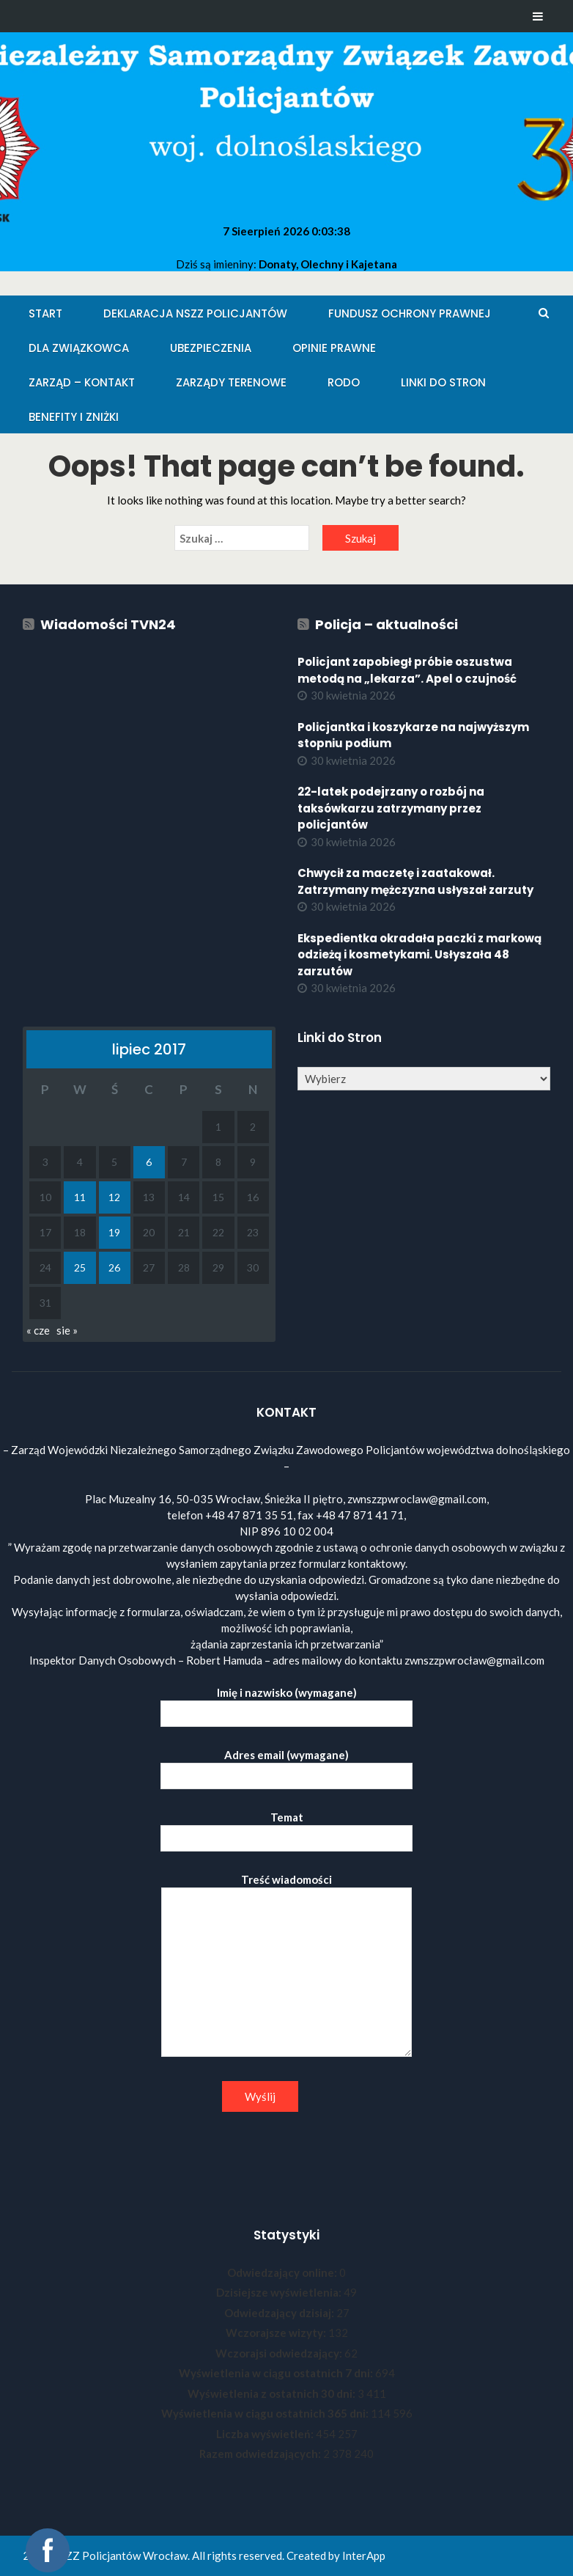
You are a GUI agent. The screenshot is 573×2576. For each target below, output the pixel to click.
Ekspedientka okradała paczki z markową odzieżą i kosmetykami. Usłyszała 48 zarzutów (419, 955)
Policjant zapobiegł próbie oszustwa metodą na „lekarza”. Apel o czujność (407, 670)
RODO (344, 382)
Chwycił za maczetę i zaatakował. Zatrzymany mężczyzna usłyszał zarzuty (415, 881)
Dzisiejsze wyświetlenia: (280, 2292)
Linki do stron (443, 382)
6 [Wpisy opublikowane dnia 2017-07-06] (149, 1162)
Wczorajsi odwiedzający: (279, 2353)
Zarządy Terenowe (231, 382)
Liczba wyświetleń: (266, 2433)
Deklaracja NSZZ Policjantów (195, 313)
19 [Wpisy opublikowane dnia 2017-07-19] (114, 1232)
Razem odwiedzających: (261, 2453)
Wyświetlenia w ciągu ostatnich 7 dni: (277, 2372)
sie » (67, 1330)
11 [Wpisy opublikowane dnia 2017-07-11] (80, 1197)
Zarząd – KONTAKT (82, 382)
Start (45, 313)
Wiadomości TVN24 (108, 624)
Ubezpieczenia (210, 348)
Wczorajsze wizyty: (277, 2332)
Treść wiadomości (286, 1966)
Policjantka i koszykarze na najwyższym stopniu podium (413, 735)
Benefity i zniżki (74, 417)
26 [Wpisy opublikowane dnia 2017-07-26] (114, 1267)
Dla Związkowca (79, 348)
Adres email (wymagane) (286, 1765)
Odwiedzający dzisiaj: (280, 2312)
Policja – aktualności (386, 624)
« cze (38, 1330)
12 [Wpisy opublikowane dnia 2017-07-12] (114, 1197)
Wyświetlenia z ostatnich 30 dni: (273, 2393)
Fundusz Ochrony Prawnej (409, 313)
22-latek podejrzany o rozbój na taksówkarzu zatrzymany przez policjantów (390, 808)
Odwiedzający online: (283, 2272)
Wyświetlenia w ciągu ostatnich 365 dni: (266, 2413)
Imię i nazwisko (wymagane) (286, 1703)
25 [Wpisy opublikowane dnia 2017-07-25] (80, 1267)
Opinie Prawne (334, 348)
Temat (286, 1827)
